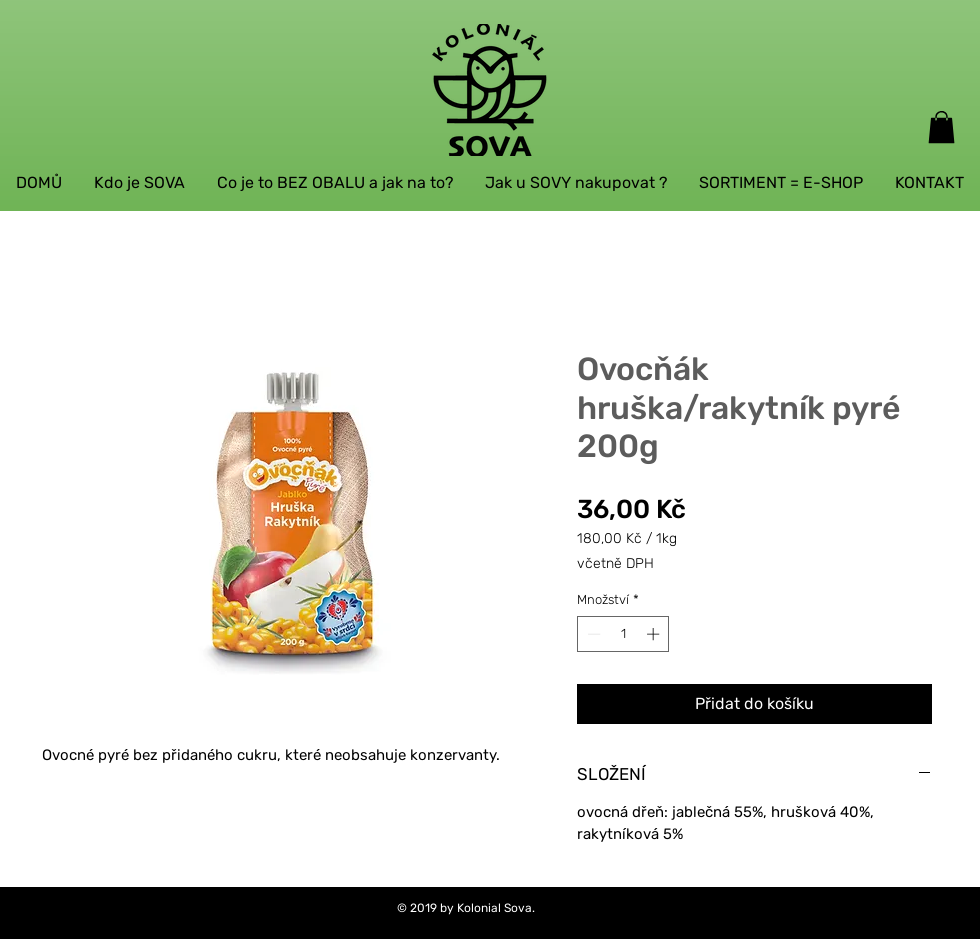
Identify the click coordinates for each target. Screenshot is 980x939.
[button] (941, 127)
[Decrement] (592, 634)
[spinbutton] (623, 634)
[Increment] (655, 634)
